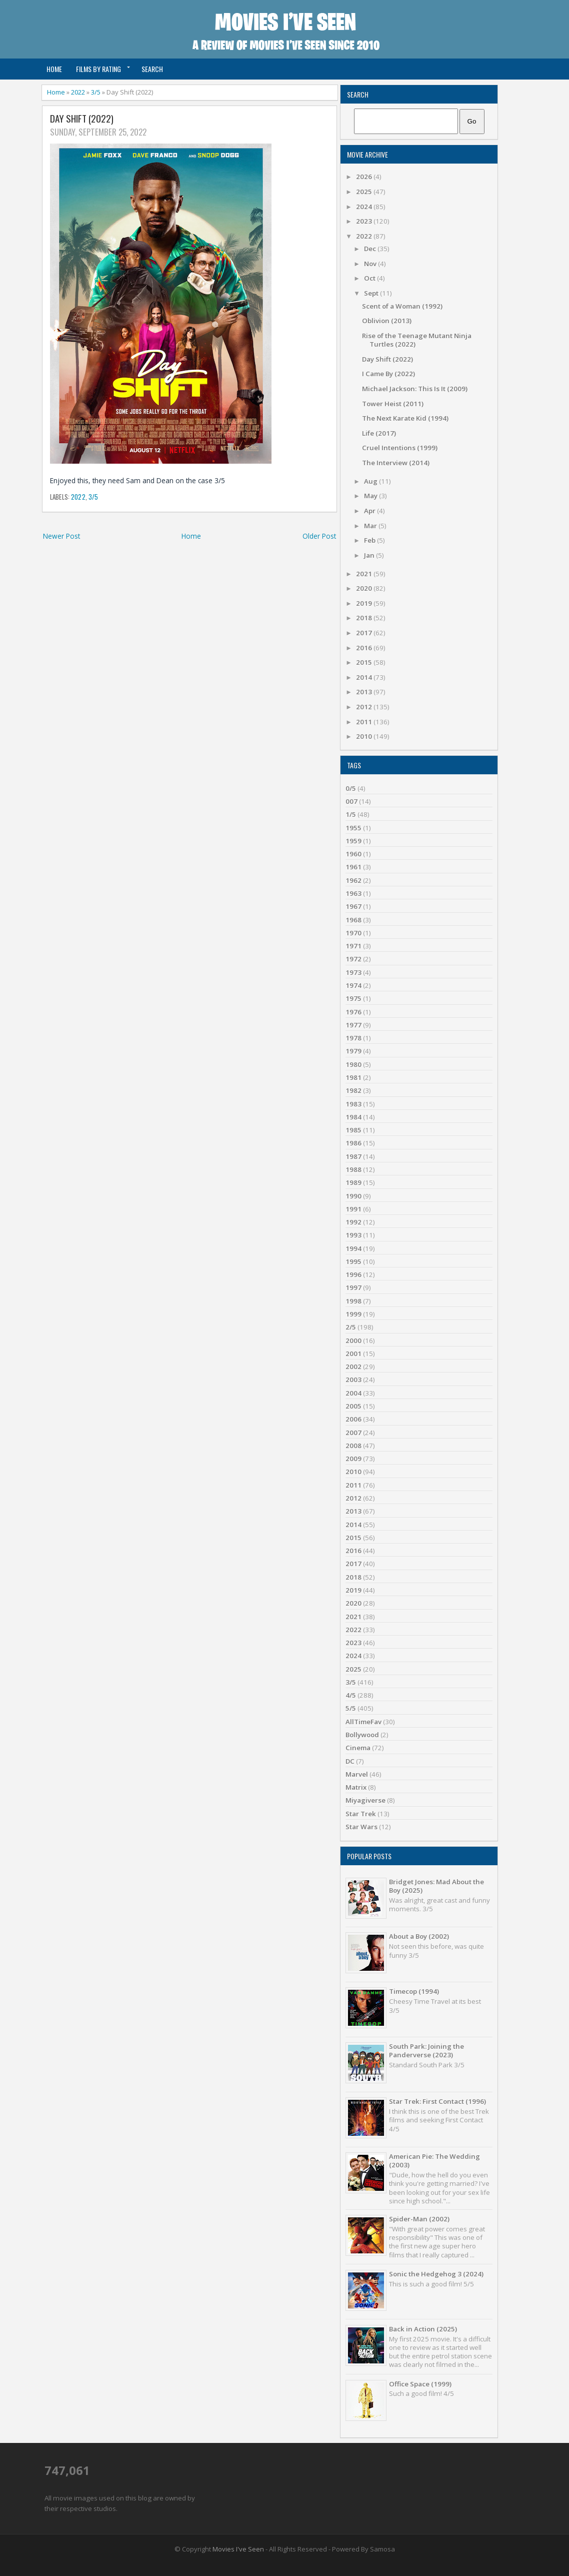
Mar (371, 525)
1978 (354, 1037)
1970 (354, 932)
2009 (354, 1458)
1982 (354, 1090)
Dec (371, 248)
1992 (354, 1221)
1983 (354, 1103)
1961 (354, 866)
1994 (354, 1248)
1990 (354, 1195)
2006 (354, 1419)
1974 (354, 985)
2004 (354, 1393)
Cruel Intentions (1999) (400, 447)
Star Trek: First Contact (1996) (437, 2101)
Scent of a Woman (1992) (402, 306)
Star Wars (362, 1826)
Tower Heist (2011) (393, 403)
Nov (371, 263)
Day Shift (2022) (82, 119)
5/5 (351, 1708)
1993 (354, 1234)
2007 (354, 1432)
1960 (354, 853)
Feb (370, 540)
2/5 (351, 1327)
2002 (354, 1366)
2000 (354, 1340)
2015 (365, 662)
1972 (354, 958)
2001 (354, 1353)
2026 (365, 176)
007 (352, 801)
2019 (365, 603)
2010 (365, 736)
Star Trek (361, 1813)
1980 (354, 1064)
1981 (354, 1077)
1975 (354, 998)
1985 (354, 1129)
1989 (354, 1182)
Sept (372, 293)
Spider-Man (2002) (419, 2218)
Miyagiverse (366, 1800)
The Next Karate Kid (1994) (405, 418)
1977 (354, 1024)
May (371, 495)
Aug (371, 481)
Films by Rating (98, 69)
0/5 (351, 788)
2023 (365, 221)
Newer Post (61, 536)
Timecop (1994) (414, 1991)
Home (54, 69)
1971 (354, 945)
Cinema (358, 1747)
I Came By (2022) (388, 373)
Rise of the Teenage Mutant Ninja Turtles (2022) (417, 340)
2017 (365, 632)
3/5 (95, 92)
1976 (354, 1011)
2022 (78, 92)
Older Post (319, 536)
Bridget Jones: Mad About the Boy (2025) (436, 1886)
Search (152, 69)
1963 (354, 893)
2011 (365, 721)
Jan (370, 555)
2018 (365, 617)
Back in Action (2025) (423, 2328)
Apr (370, 510)
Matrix (356, 1787)
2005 (354, 1406)
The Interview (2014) (396, 462)
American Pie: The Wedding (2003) (434, 2160)
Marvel (357, 1774)
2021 (365, 573)
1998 (354, 1301)
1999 (354, 1314)
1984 (354, 1116)
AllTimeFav (364, 1721)
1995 (354, 1261)
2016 (365, 647)
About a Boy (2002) (419, 1936)
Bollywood (362, 1734)
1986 (354, 1142)
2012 (365, 706)
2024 (365, 206)
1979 (354, 1050)
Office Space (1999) (420, 2383)
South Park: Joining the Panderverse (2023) (426, 2050)
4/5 (351, 1695)
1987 (354, 1156)
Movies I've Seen (238, 2548)
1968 (354, 919)
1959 (354, 840)
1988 (354, 1169)
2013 (365, 691)
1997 (354, 1287)
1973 (354, 972)
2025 (365, 191)
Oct (370, 278)
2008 (354, 1445)
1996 (354, 1274)
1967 (354, 906)
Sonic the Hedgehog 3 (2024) (436, 2273)
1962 (354, 880)
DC (350, 1761)
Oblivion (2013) (387, 320)
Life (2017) (379, 433)
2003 (354, 1379)
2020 (365, 588)
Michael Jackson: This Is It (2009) (415, 388)
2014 (365, 677)
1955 (354, 827)
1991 (354, 1208)
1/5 (351, 814)
